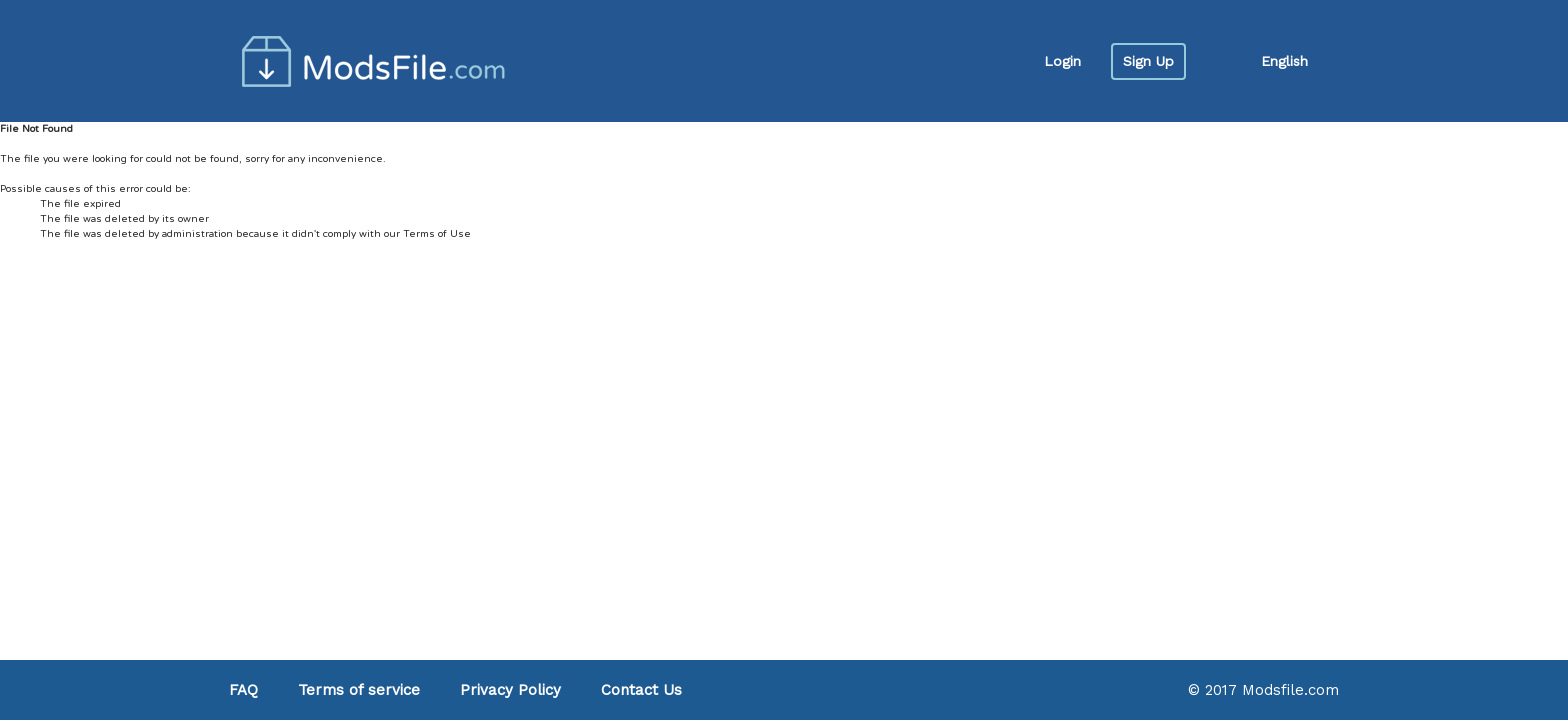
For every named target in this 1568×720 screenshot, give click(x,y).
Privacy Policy (510, 690)
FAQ (243, 690)
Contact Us (641, 690)
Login (1062, 61)
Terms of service (359, 690)
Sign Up (1148, 61)
